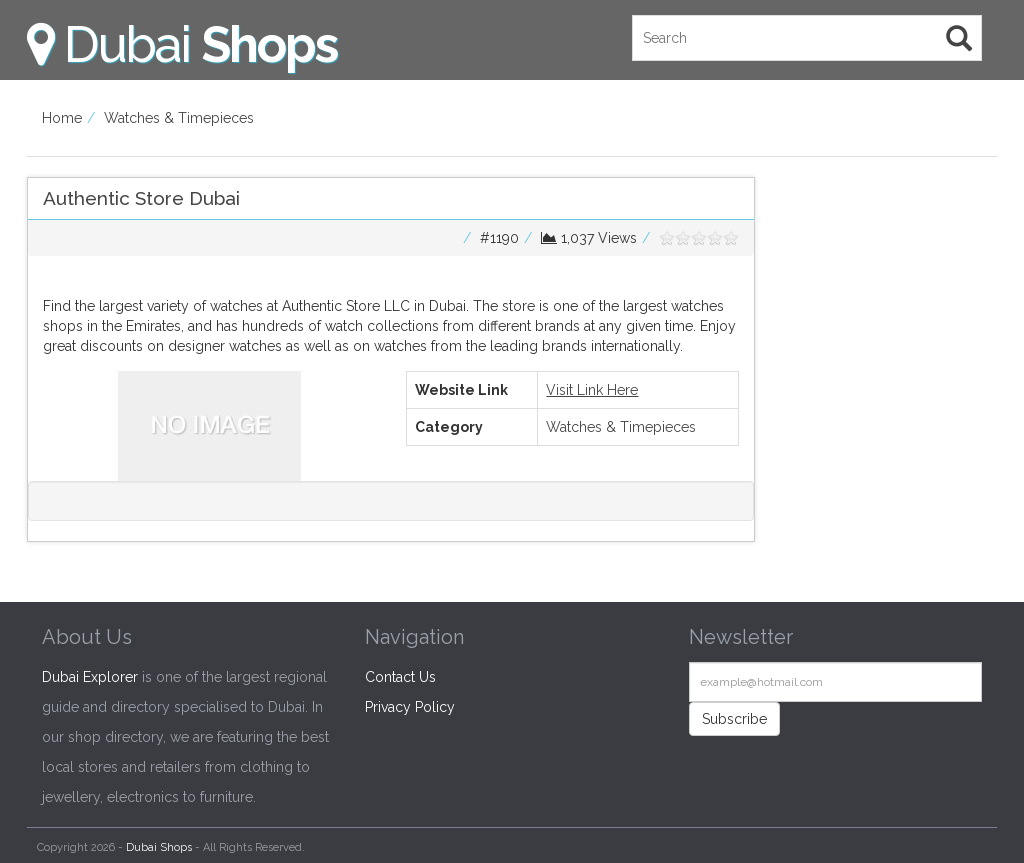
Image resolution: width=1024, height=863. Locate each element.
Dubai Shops (159, 847)
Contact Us (400, 677)
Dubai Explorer (90, 677)
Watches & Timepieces (179, 118)
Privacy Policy (410, 707)
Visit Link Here (592, 390)
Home (62, 118)
